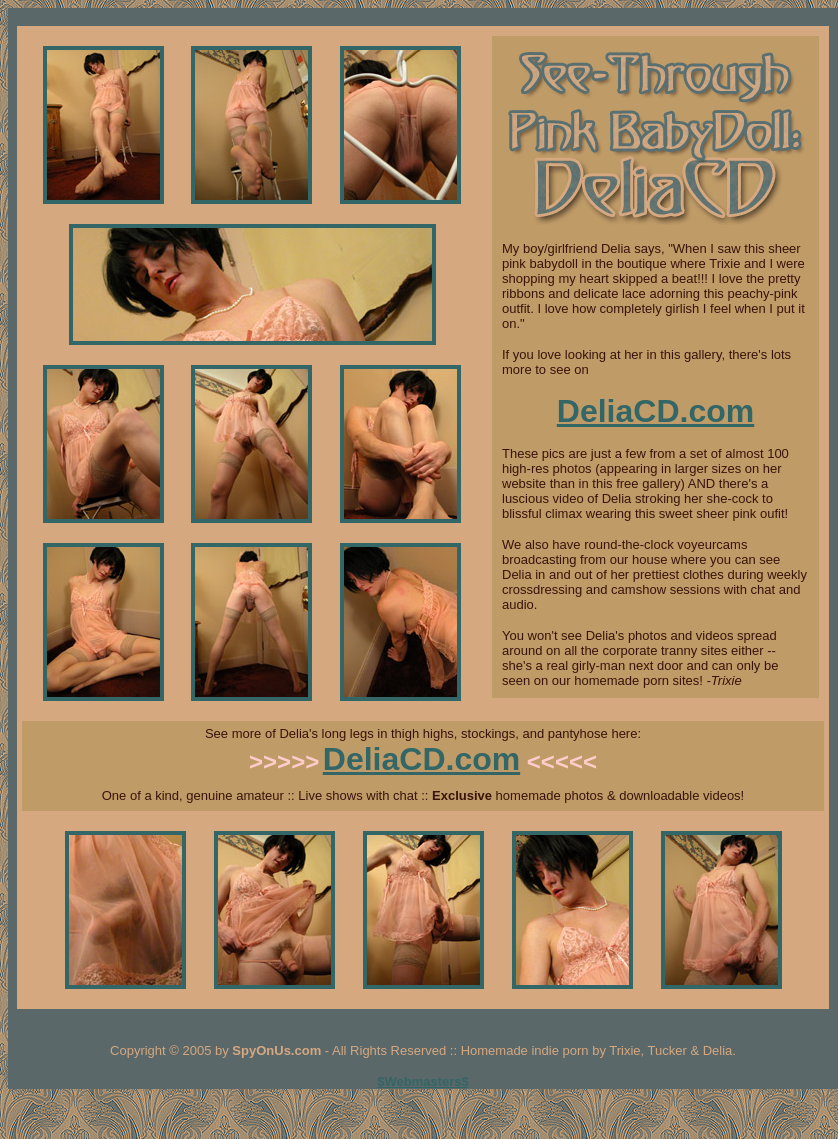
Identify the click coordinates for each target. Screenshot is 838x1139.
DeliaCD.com (655, 411)
